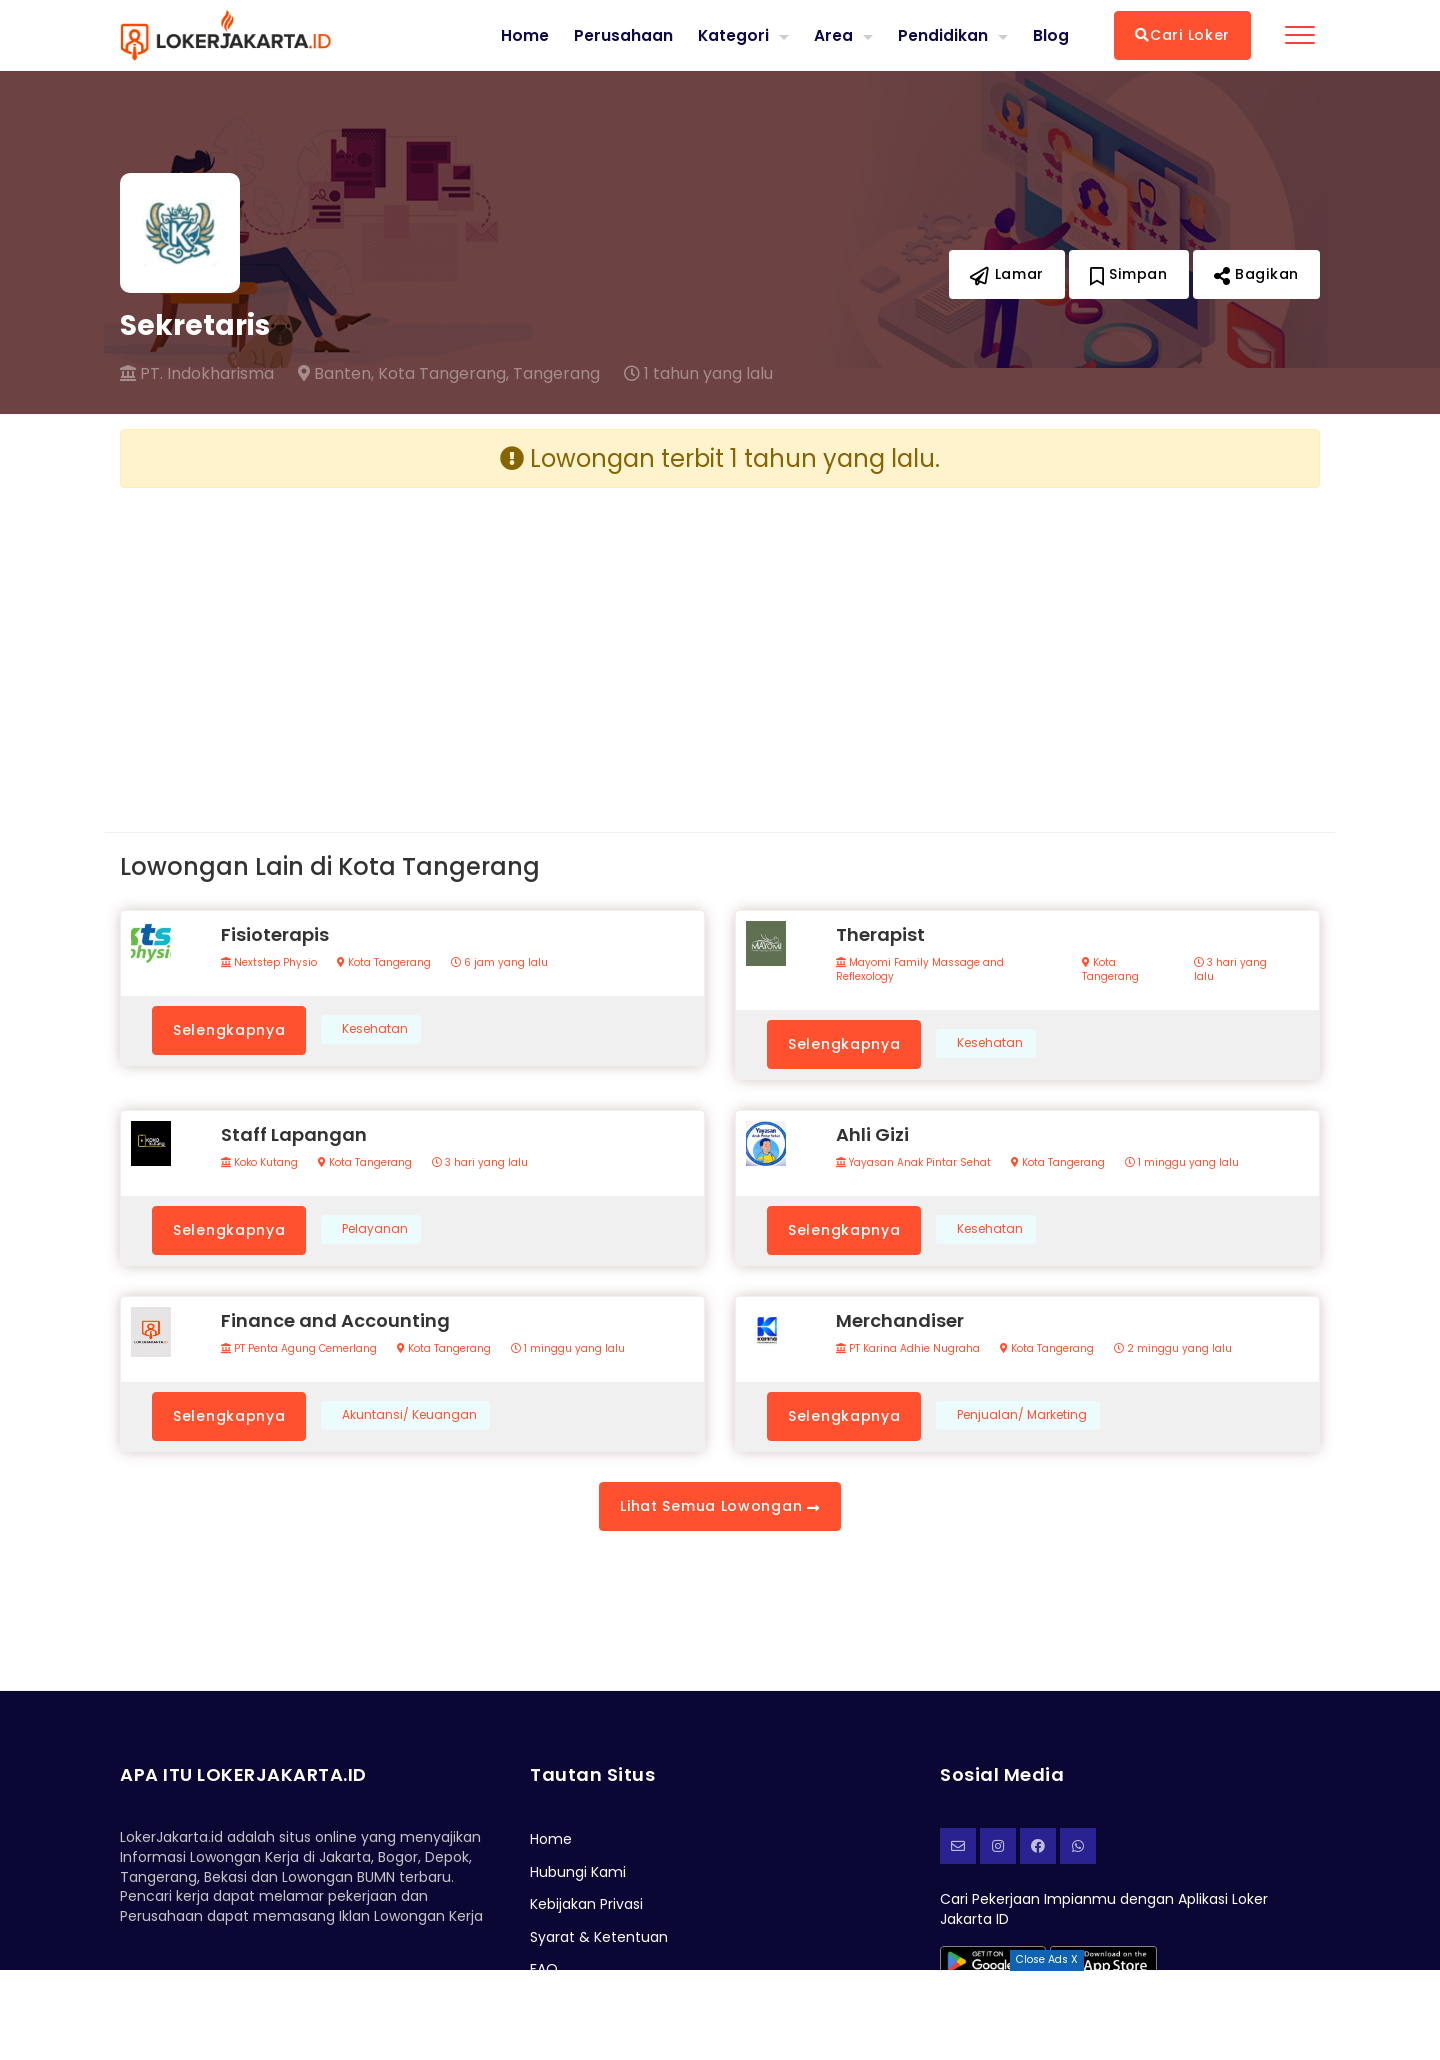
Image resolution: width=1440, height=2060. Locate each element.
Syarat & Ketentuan (599, 1937)
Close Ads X (1047, 1959)
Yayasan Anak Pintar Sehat (913, 1163)
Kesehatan (375, 1029)
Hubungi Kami (578, 1872)
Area (833, 34)
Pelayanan (375, 1229)
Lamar (1007, 274)
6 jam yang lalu (499, 963)
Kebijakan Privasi (586, 1904)
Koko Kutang (259, 1163)
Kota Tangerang (384, 963)
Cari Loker (1182, 35)
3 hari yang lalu (1230, 970)
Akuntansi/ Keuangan (409, 1415)
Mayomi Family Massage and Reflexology (920, 970)
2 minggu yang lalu (1173, 1349)
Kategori (733, 34)
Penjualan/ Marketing (1022, 1415)
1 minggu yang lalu (1182, 1163)
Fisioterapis (275, 934)
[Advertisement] (412, 644)
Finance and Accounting (335, 1320)
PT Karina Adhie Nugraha (908, 1349)
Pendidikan (943, 34)
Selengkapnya (229, 1030)
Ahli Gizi (872, 1134)
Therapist (880, 934)
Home (524, 35)
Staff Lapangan (294, 1134)
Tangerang (556, 374)
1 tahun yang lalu (698, 374)
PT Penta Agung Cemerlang (299, 1349)
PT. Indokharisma (197, 374)
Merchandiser (900, 1320)
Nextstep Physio (269, 963)
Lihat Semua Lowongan (719, 1506)
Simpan (1129, 274)
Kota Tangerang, (443, 374)
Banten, (336, 374)
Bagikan (1256, 274)
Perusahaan (622, 35)
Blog (1051, 35)
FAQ (544, 1969)
